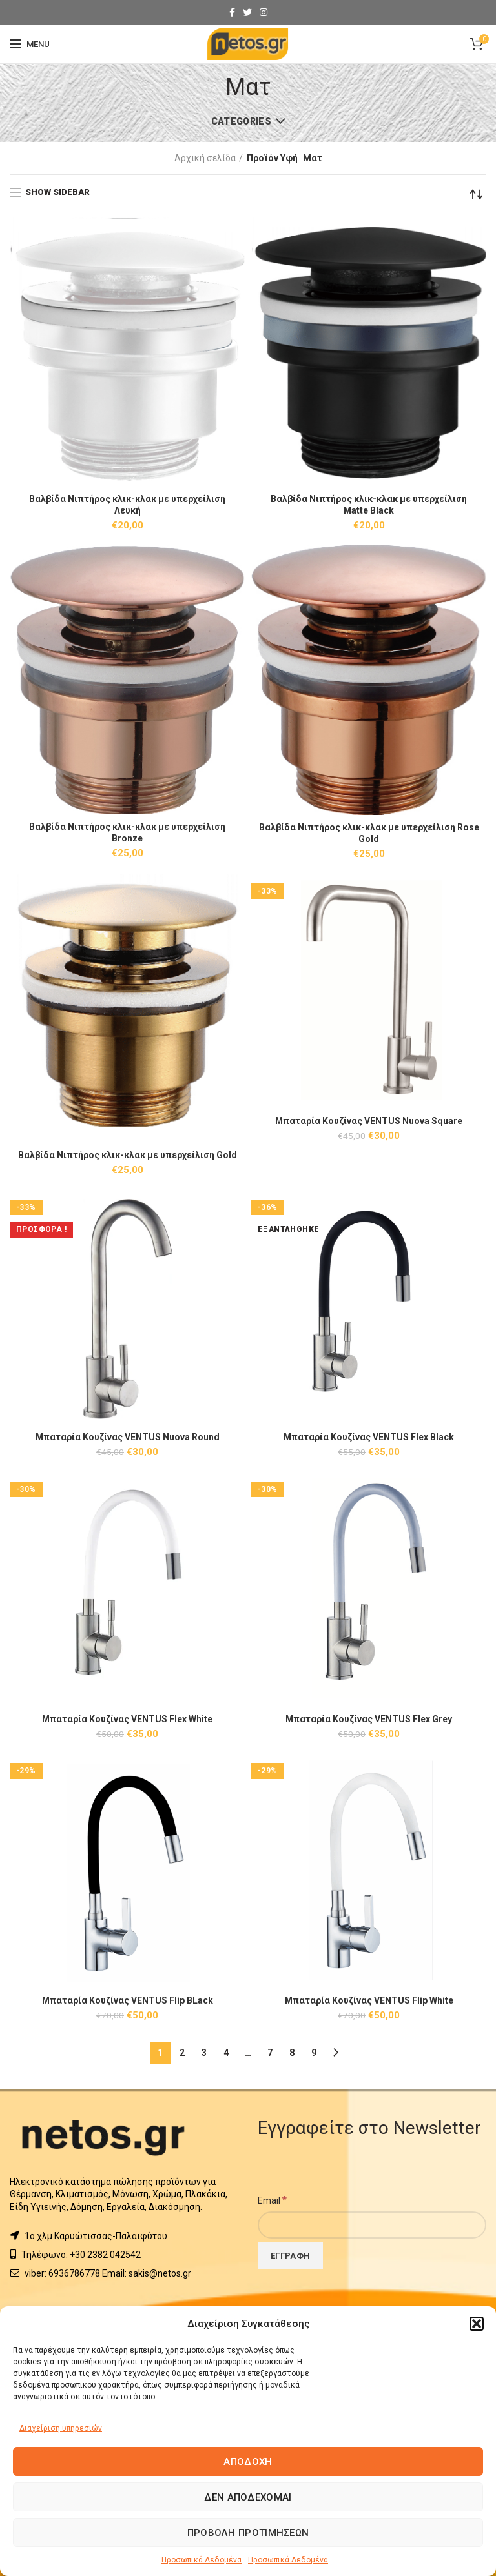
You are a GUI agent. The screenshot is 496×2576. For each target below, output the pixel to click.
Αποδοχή (247, 2462)
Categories (241, 121)
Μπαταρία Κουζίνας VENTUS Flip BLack (127, 2000)
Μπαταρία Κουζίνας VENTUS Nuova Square (369, 1121)
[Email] (372, 2225)
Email (272, 2199)
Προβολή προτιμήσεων (248, 2533)
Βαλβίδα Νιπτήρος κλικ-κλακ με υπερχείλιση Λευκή (127, 505)
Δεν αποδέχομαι (247, 2497)
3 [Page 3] (204, 2053)
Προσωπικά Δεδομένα (201, 2559)
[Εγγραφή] (290, 2255)
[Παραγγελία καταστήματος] (476, 194)
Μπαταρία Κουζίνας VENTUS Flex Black (369, 1437)
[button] (476, 2323)
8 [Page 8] (291, 2053)
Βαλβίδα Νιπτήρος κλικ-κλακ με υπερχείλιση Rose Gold (369, 833)
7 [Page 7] (270, 2053)
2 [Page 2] (182, 2053)
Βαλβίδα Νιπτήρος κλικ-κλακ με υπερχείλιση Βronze (127, 832)
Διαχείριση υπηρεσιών (60, 2428)
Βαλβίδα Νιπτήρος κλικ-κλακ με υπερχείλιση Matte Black (369, 505)
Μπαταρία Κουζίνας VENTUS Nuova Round (127, 1437)
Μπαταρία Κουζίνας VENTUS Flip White (368, 2000)
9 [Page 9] (313, 2053)
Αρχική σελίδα (205, 158)
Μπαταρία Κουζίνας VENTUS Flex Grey (369, 1719)
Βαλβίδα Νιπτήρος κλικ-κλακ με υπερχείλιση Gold (127, 1155)
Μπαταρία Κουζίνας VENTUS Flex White (127, 1719)
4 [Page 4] (226, 2053)
